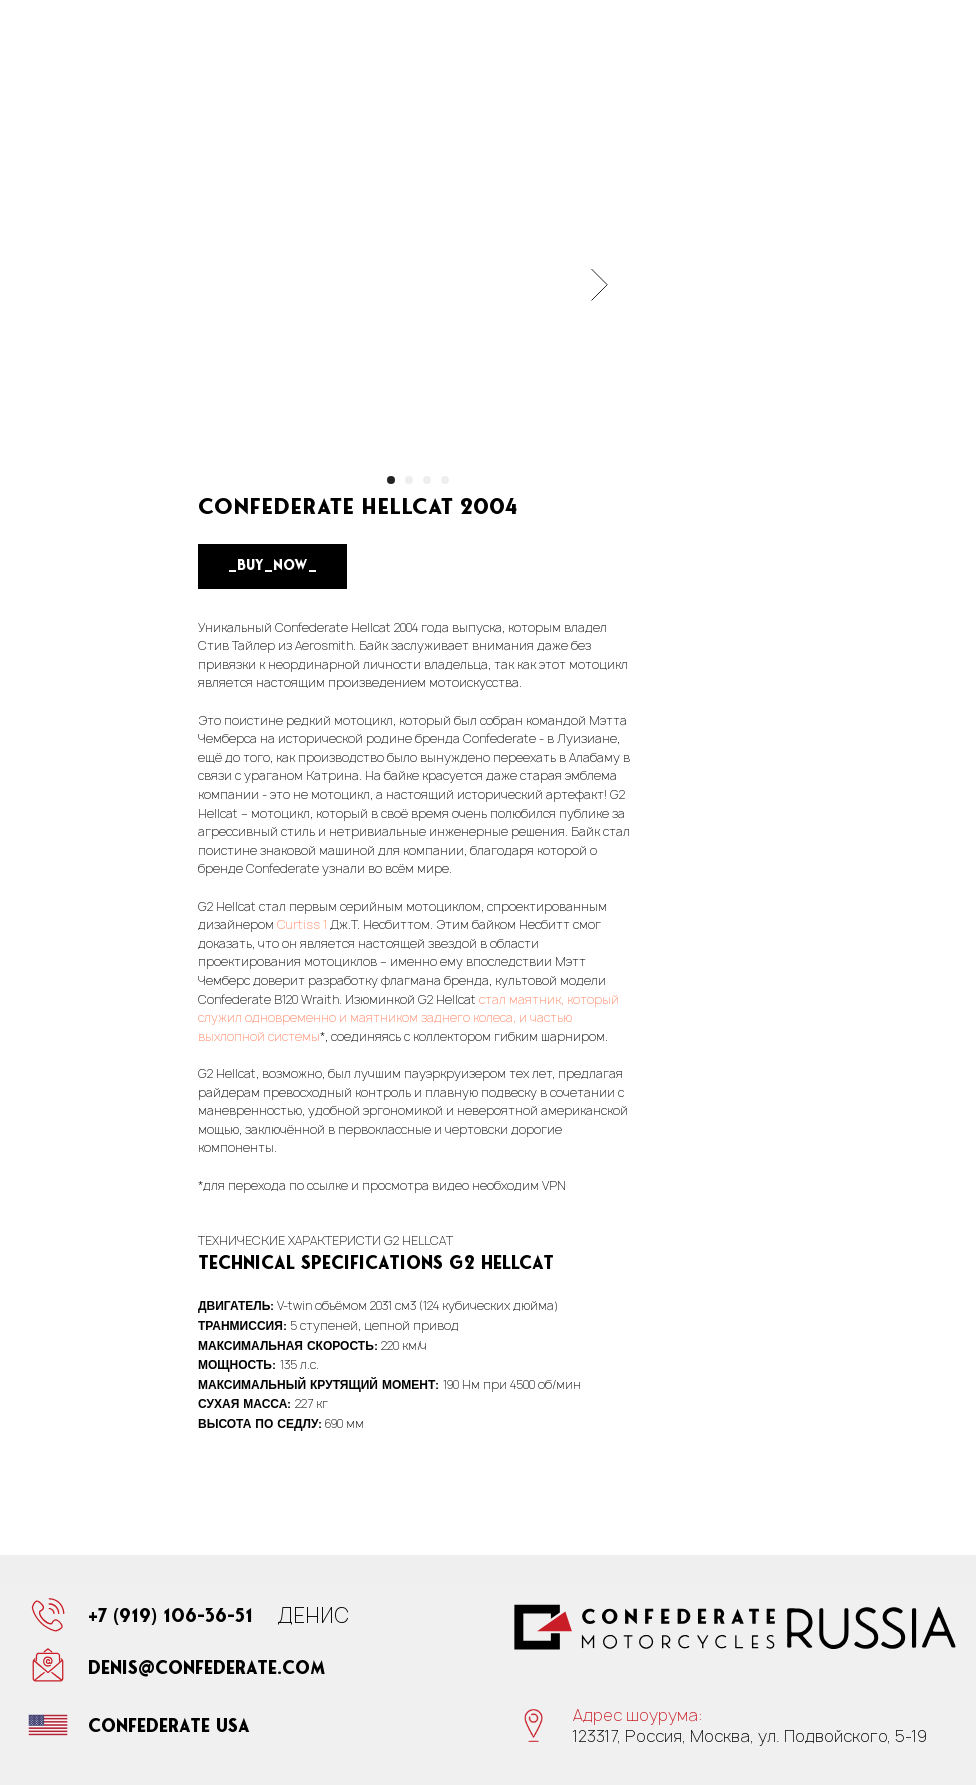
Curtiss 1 (302, 924)
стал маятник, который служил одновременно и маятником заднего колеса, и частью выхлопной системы (408, 1018)
